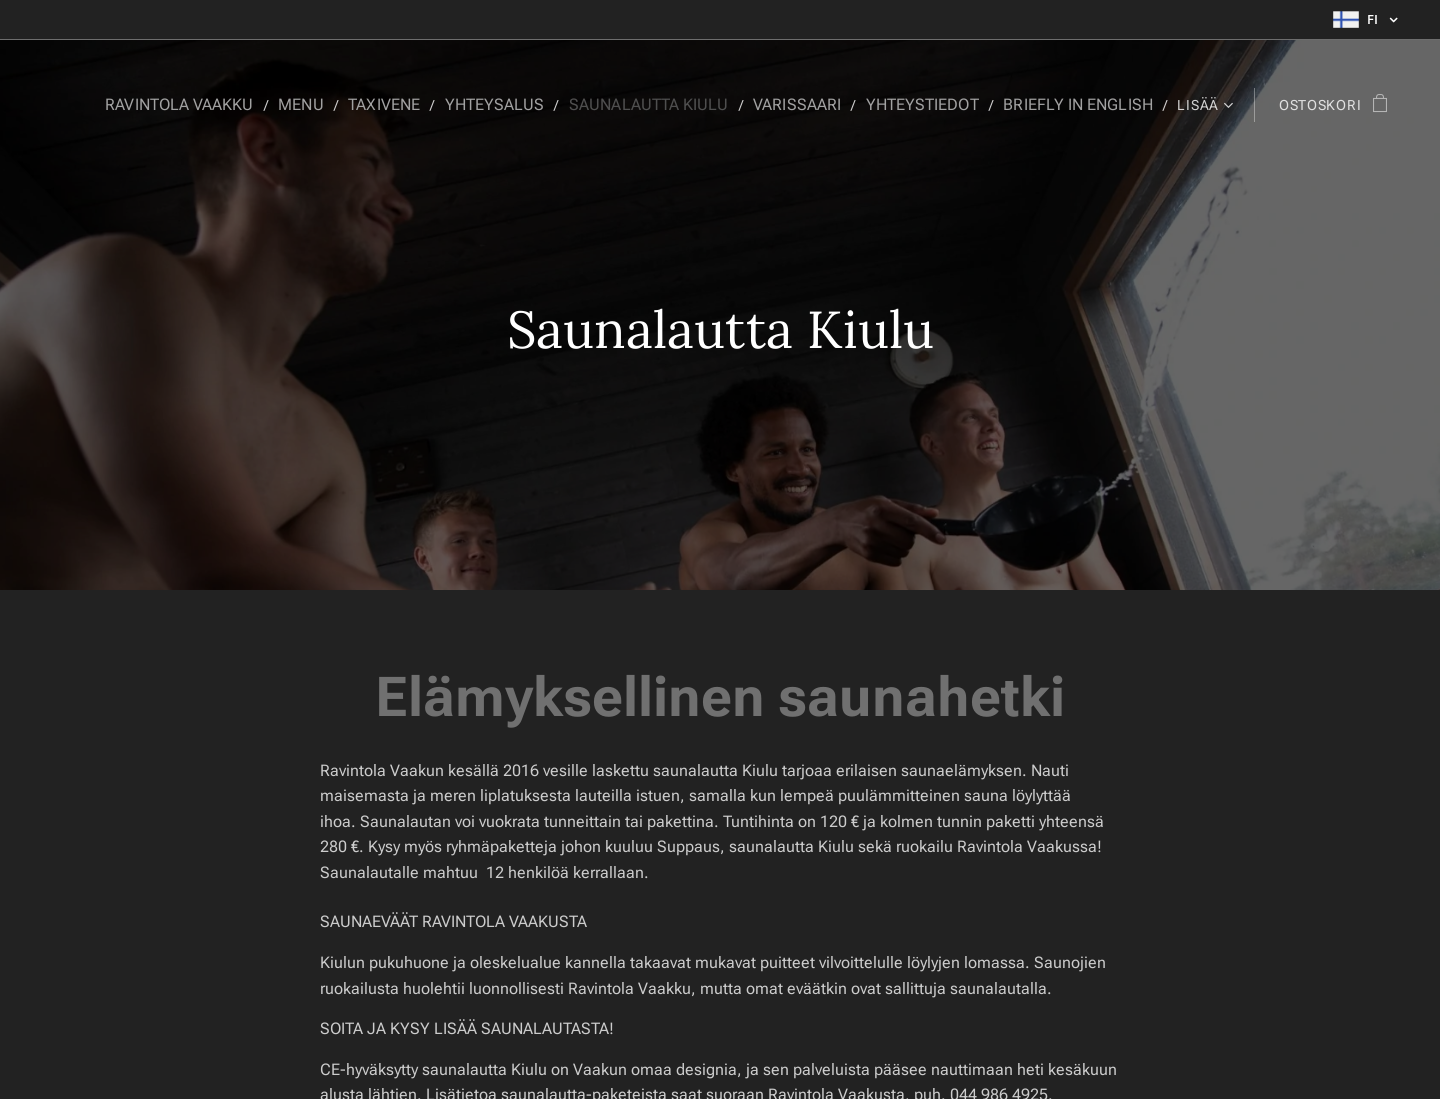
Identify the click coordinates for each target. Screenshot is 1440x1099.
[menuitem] (230, 105)
